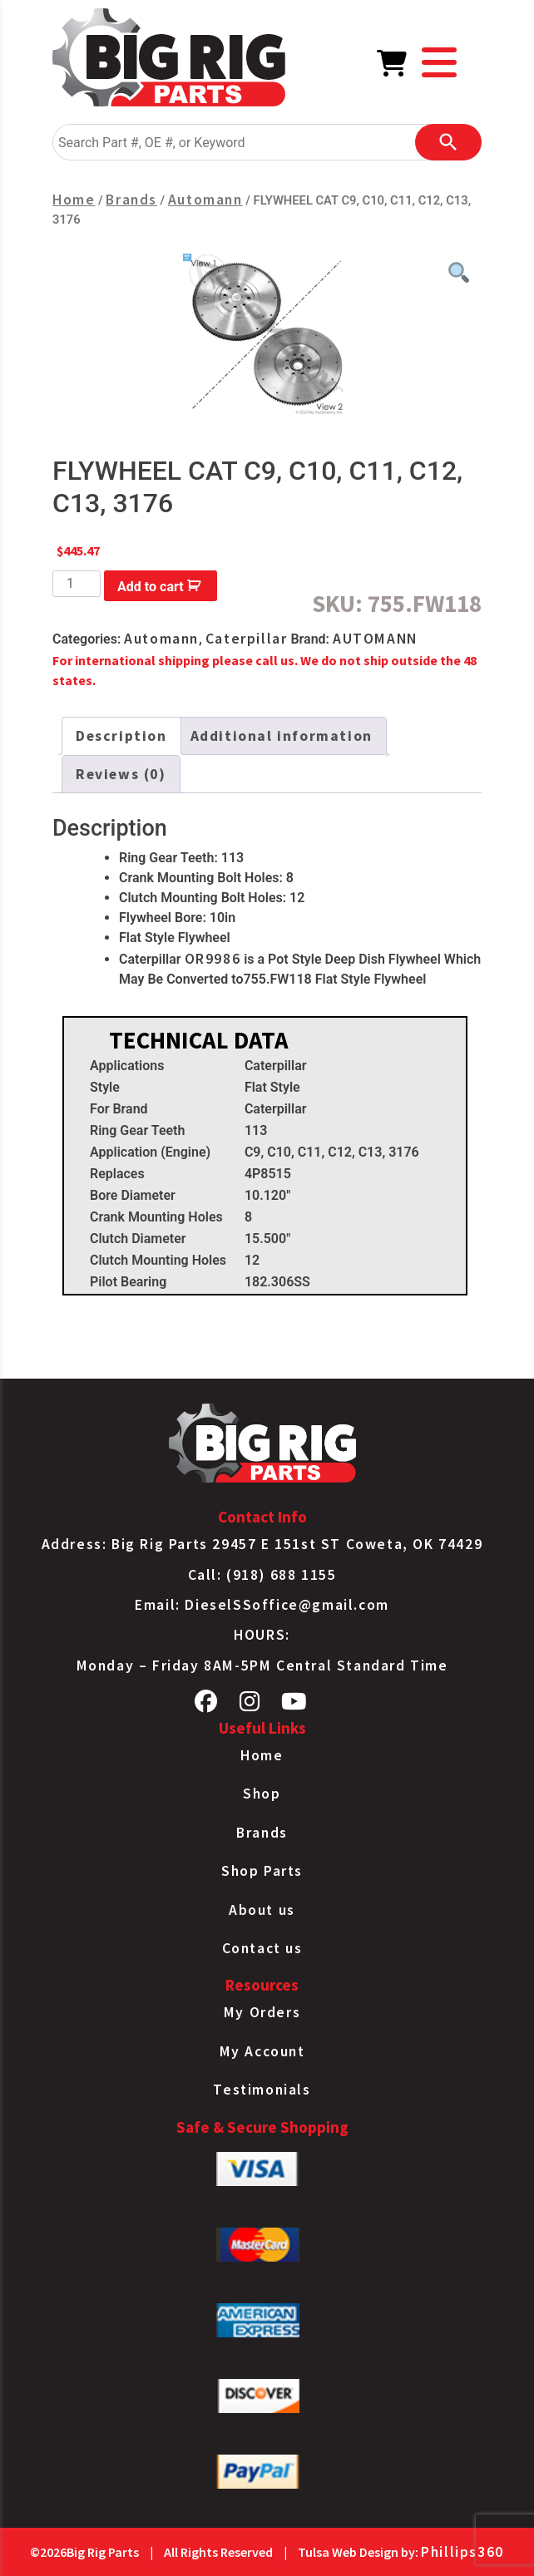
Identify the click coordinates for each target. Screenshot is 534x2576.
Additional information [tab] (281, 736)
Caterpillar (246, 638)
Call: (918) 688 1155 (262, 1575)
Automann (205, 199)
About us (262, 1910)
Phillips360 (462, 2552)
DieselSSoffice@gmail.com (286, 1605)
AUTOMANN (375, 638)
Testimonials (261, 2089)
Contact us (262, 1948)
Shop (261, 1793)
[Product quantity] (76, 583)
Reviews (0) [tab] (121, 774)
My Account (262, 2051)
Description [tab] (121, 736)
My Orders (262, 2012)
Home (73, 199)
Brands (131, 199)
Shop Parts (262, 1871)
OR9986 (213, 959)
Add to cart (150, 587)
